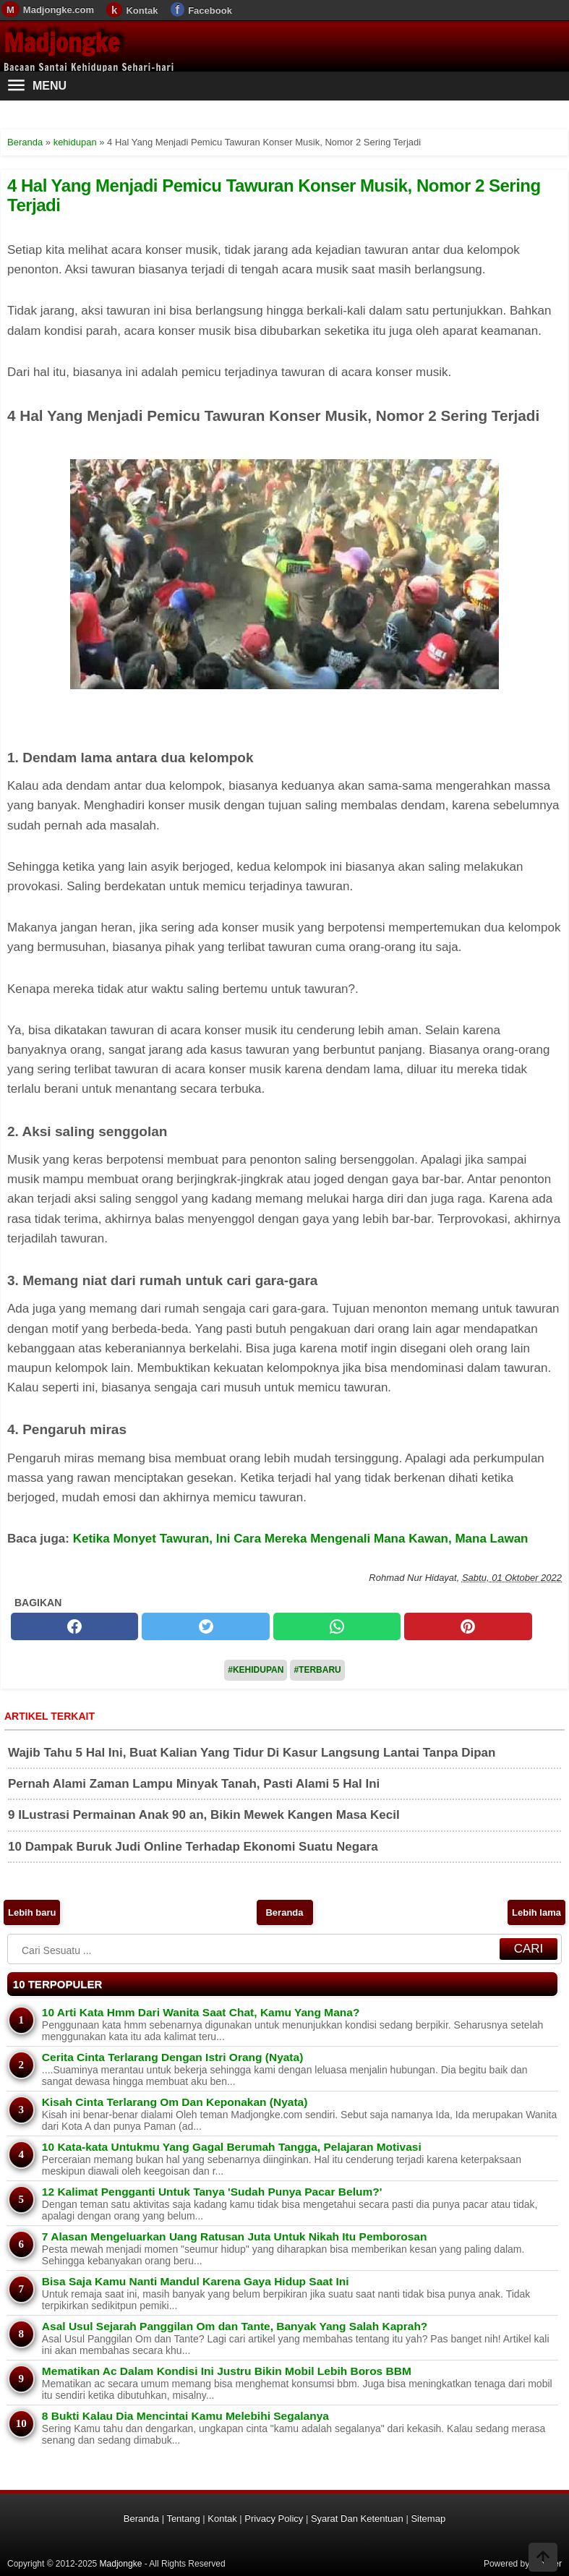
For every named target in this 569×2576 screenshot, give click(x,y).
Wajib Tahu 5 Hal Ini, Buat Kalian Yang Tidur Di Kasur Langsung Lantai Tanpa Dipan (251, 1753)
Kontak (142, 10)
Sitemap (428, 2518)
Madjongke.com (58, 9)
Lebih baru (32, 1912)
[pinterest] (467, 1626)
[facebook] (74, 1626)
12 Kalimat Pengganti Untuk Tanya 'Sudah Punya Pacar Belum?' (212, 2191)
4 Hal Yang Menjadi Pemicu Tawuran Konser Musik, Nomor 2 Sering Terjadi (274, 195)
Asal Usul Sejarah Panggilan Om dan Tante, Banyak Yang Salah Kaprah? (234, 2326)
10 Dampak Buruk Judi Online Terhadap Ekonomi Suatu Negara (193, 1847)
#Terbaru (317, 1670)
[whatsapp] (337, 1626)
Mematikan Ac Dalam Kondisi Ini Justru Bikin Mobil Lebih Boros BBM (226, 2371)
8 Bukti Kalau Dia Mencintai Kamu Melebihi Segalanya (185, 2416)
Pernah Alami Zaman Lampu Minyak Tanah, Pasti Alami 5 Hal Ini (194, 1784)
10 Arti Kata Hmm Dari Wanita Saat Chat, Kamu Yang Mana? (201, 2012)
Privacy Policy (273, 2518)
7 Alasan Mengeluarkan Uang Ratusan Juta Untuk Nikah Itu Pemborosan (234, 2236)
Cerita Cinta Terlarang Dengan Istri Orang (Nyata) (172, 2057)
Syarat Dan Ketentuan (357, 2518)
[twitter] (205, 1626)
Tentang (183, 2518)
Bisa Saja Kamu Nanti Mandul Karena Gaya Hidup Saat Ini (195, 2281)
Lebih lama (536, 1912)
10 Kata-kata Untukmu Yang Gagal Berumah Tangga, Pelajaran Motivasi (232, 2147)
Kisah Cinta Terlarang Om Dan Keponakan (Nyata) (175, 2102)
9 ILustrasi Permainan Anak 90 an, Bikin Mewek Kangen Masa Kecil (204, 1815)
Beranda (284, 1912)
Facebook (210, 10)
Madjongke (61, 43)
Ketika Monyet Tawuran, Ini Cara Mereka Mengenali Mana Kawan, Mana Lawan (301, 1538)
